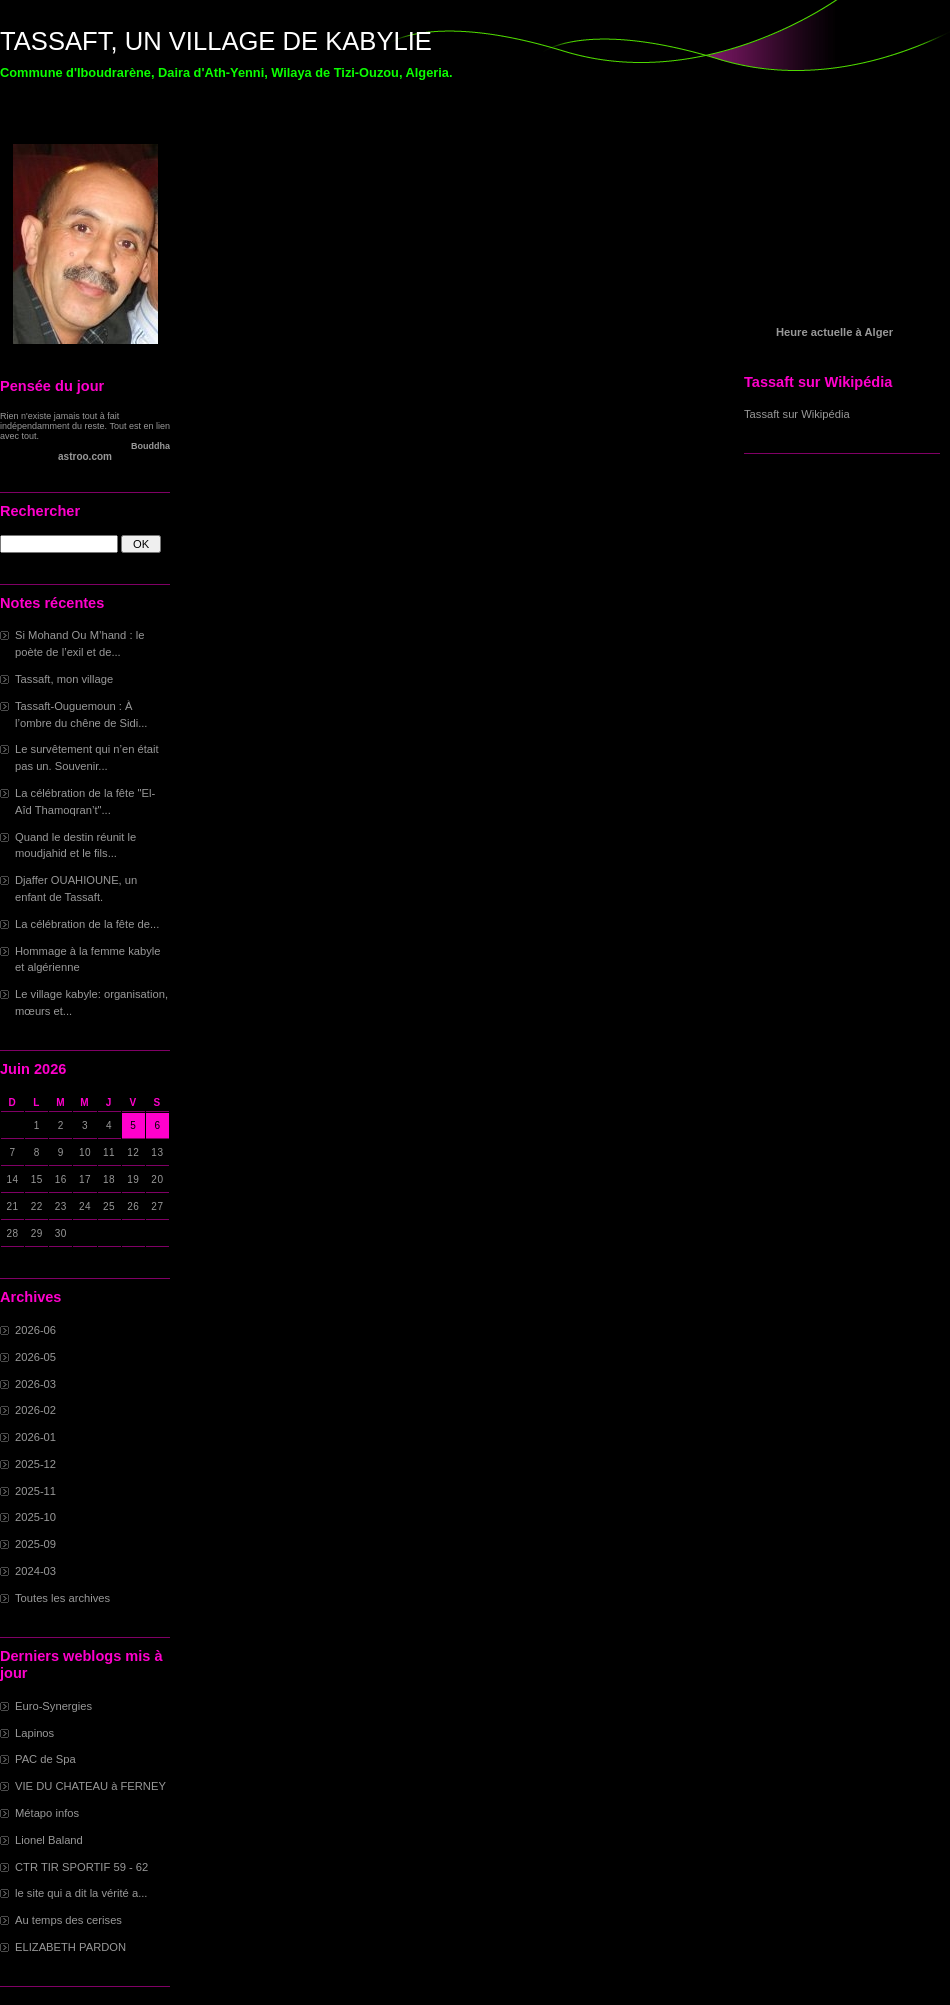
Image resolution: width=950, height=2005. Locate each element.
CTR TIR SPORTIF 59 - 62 (81, 1867)
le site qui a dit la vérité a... (81, 1893)
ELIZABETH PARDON (70, 1947)
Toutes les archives (62, 1598)
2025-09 (35, 1544)
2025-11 (35, 1491)
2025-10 (35, 1517)
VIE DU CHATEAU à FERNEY (90, 1786)
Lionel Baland (49, 1840)
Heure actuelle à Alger (834, 332)
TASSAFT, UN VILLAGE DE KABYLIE (216, 41)
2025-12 (35, 1464)
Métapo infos (47, 1813)
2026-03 (35, 1384)
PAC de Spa (45, 1759)
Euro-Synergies (53, 1706)
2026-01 (35, 1437)
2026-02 (35, 1410)
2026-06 (35, 1330)
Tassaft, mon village (64, 679)
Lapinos (34, 1733)
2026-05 (35, 1357)
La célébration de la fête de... (87, 924)
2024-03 (35, 1571)
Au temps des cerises (68, 1920)
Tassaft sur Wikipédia (797, 414)
